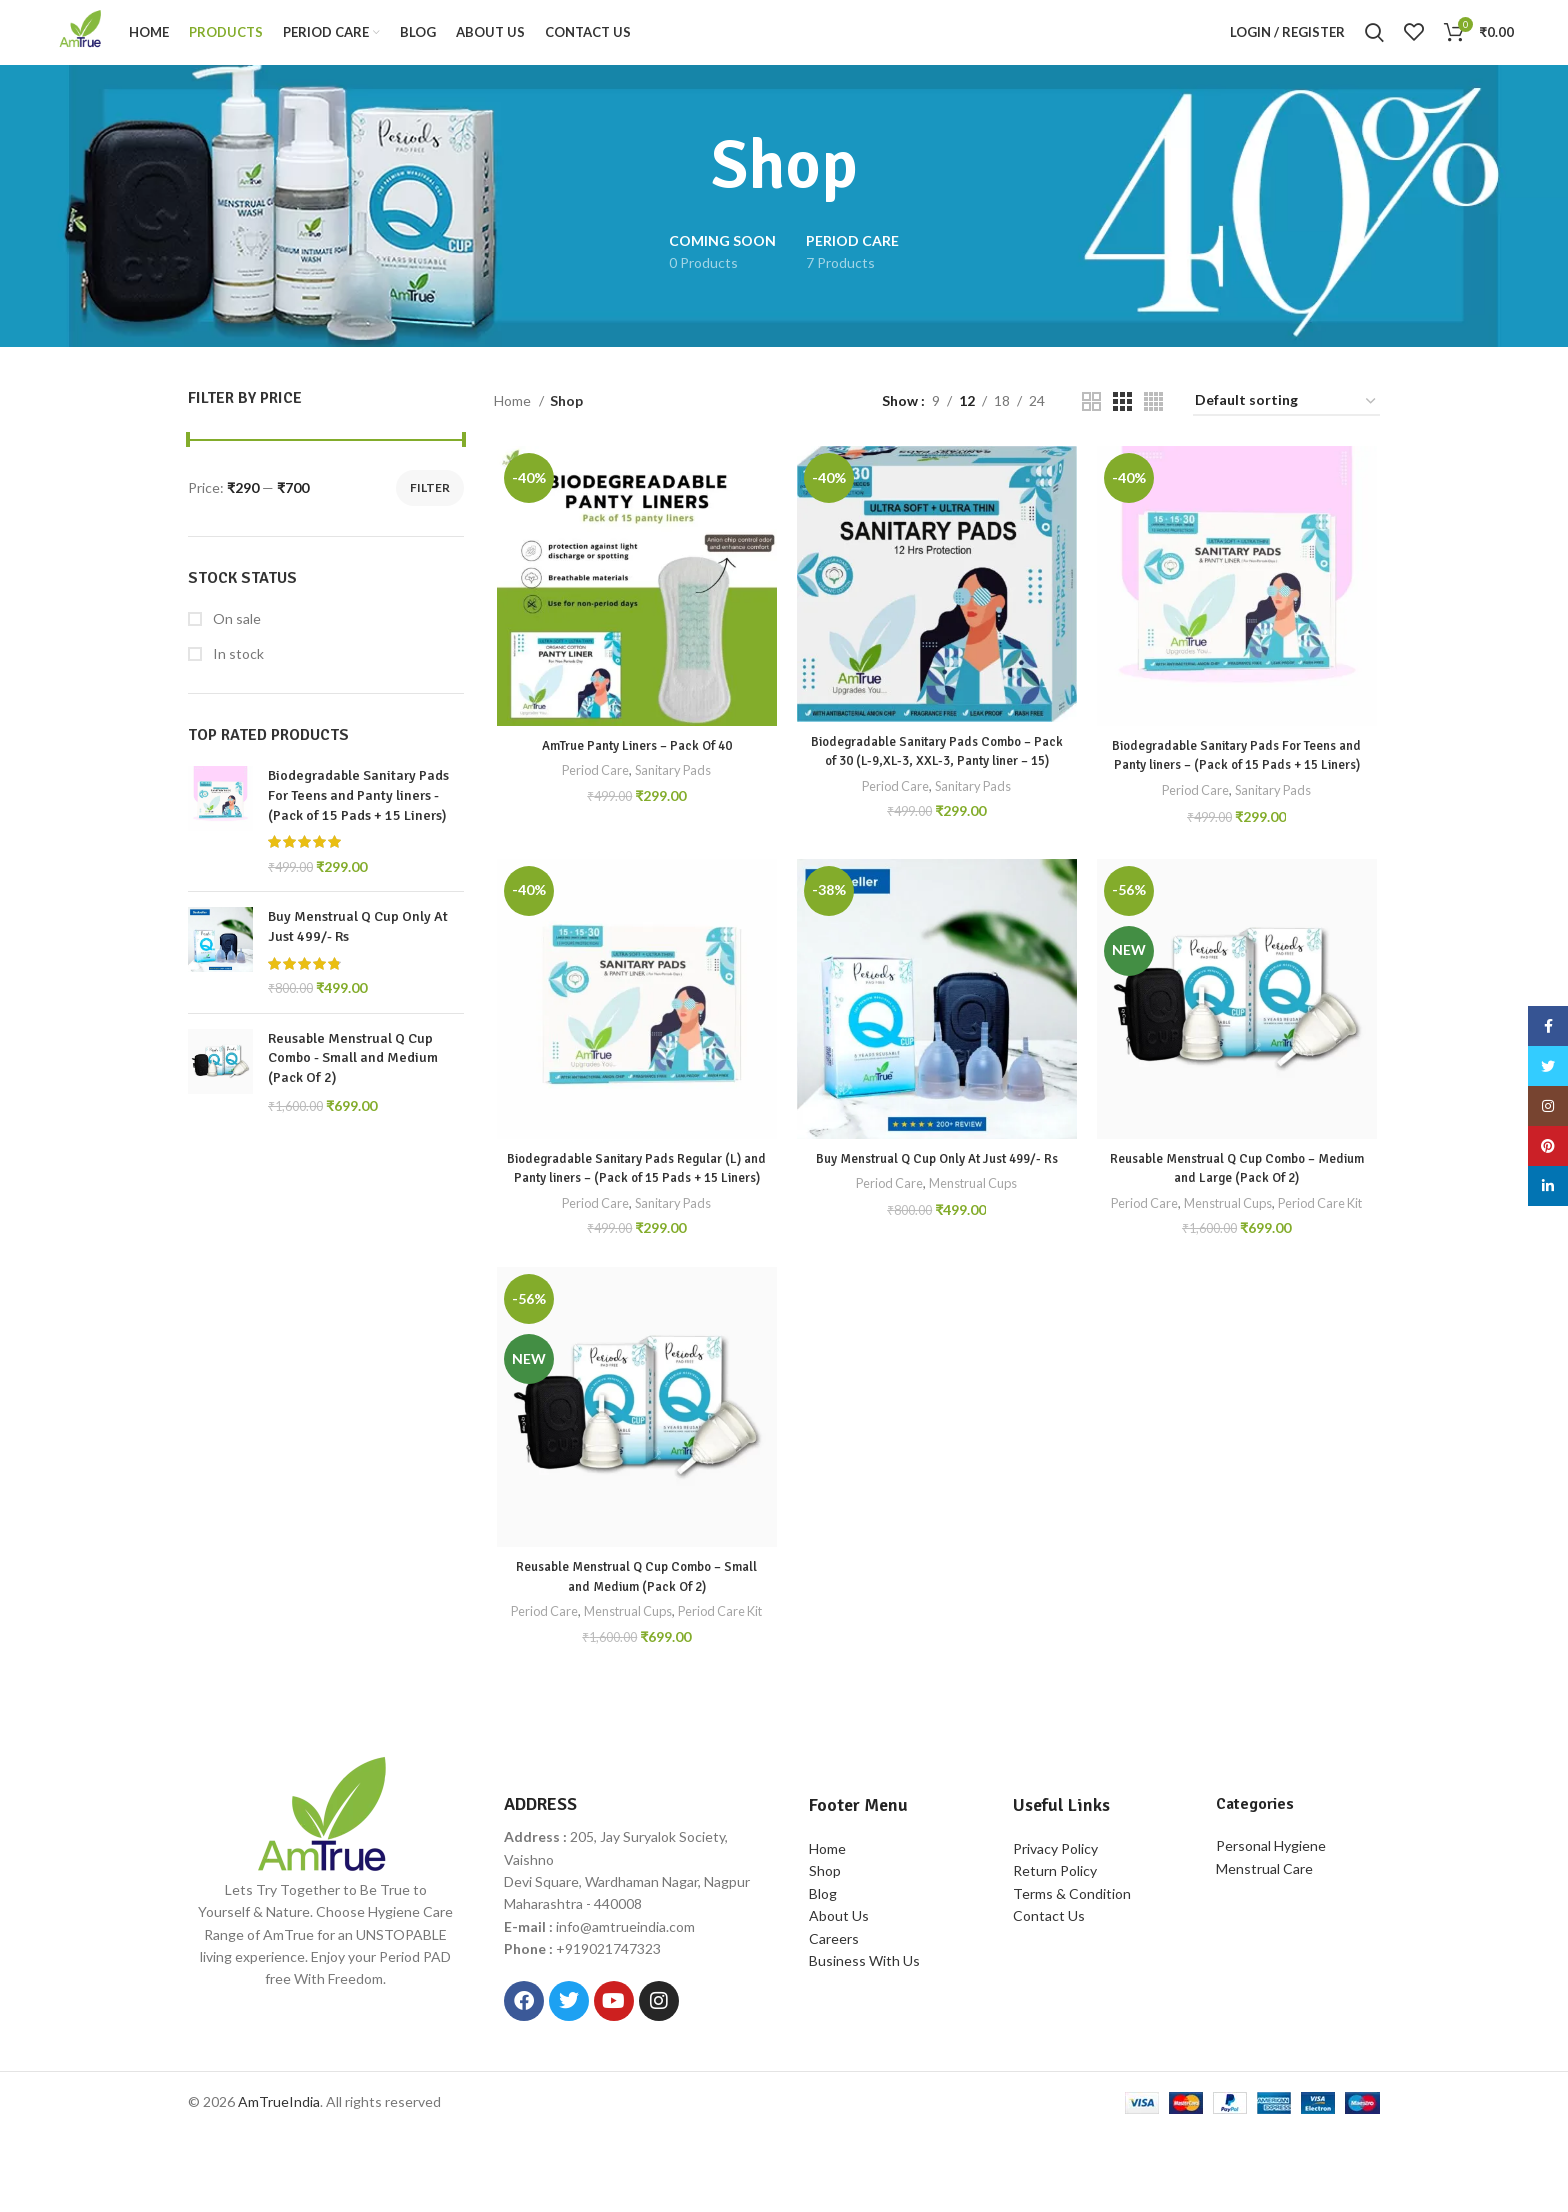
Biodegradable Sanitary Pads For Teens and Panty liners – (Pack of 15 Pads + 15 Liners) (1239, 783)
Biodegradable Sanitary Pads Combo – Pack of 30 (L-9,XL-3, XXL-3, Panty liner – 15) (936, 779)
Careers (834, 2016)
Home (514, 416)
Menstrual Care (1264, 1946)
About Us (839, 1993)
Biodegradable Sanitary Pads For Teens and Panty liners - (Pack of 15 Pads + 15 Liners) (358, 812)
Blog (823, 1971)
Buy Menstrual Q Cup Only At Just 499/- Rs (358, 943)
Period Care (591, 789)
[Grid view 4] (1153, 417)
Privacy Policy (1055, 1926)
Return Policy (1055, 1949)
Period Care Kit (1239, 1264)
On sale (235, 634)
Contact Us (1049, 1993)
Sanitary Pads (672, 789)
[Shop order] (1286, 417)
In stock (237, 669)
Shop (825, 1949)
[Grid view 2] (1091, 417)
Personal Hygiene (1271, 1923)
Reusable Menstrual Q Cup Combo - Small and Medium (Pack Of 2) (353, 1074)
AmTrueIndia (279, 2179)
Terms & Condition (1072, 1971)
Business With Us (864, 2038)
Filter (430, 503)
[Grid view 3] (1122, 417)
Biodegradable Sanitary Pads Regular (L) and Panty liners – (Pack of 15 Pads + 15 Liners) (634, 1218)
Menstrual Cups (975, 1243)
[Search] (1374, 41)
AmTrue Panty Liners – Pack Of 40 (635, 763)
